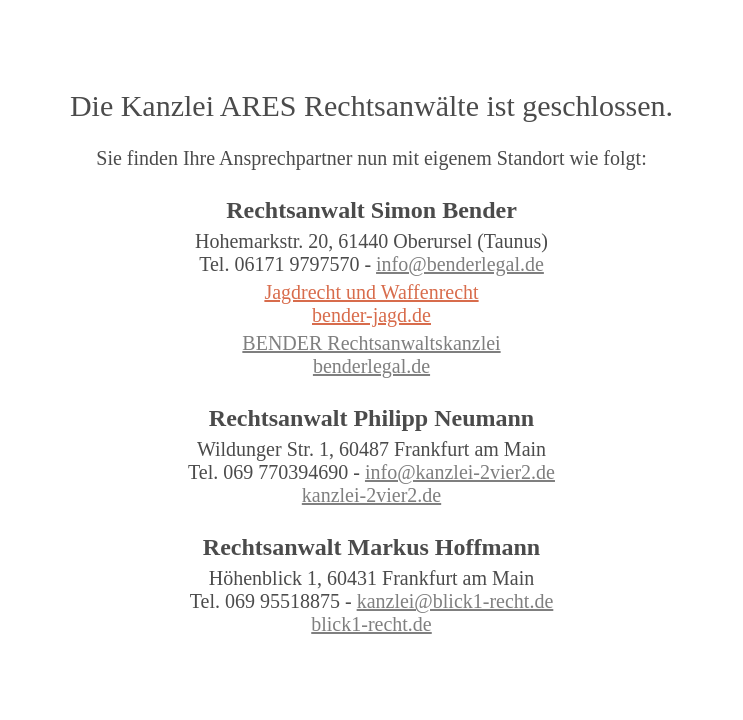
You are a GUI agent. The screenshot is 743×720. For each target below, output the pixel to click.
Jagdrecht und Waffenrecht (371, 292)
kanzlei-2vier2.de (371, 495)
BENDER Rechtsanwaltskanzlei (371, 343)
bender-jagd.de (371, 315)
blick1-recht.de (371, 624)
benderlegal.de (371, 366)
